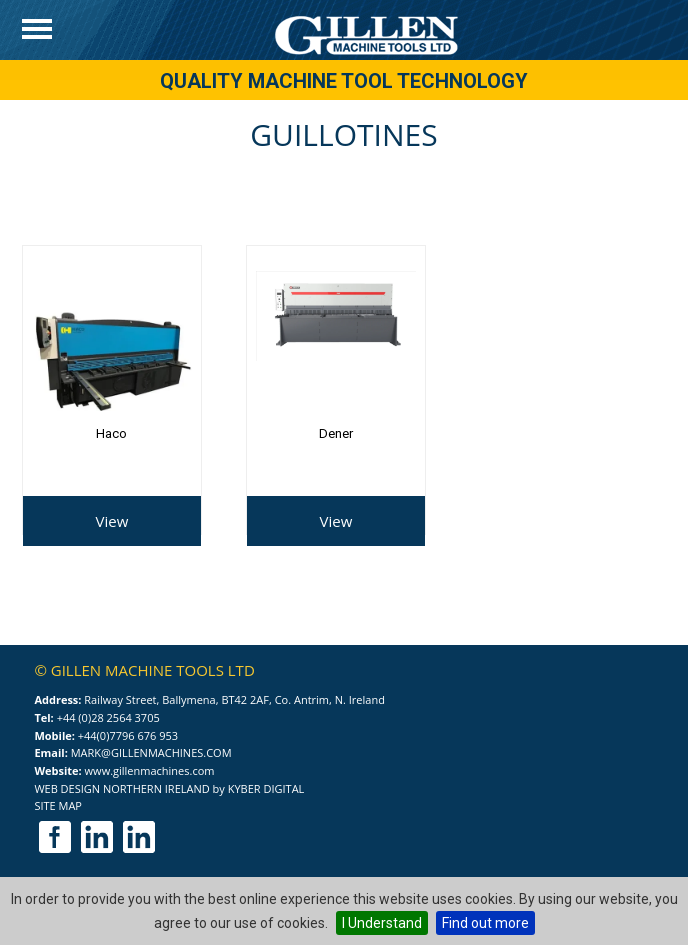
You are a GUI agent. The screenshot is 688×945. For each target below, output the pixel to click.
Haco (111, 433)
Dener (336, 433)
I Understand (382, 923)
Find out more (485, 923)
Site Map (58, 805)
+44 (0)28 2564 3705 (108, 717)
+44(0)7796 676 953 (128, 735)
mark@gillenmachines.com (151, 752)
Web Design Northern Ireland (121, 788)
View (112, 521)
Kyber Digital (266, 788)
